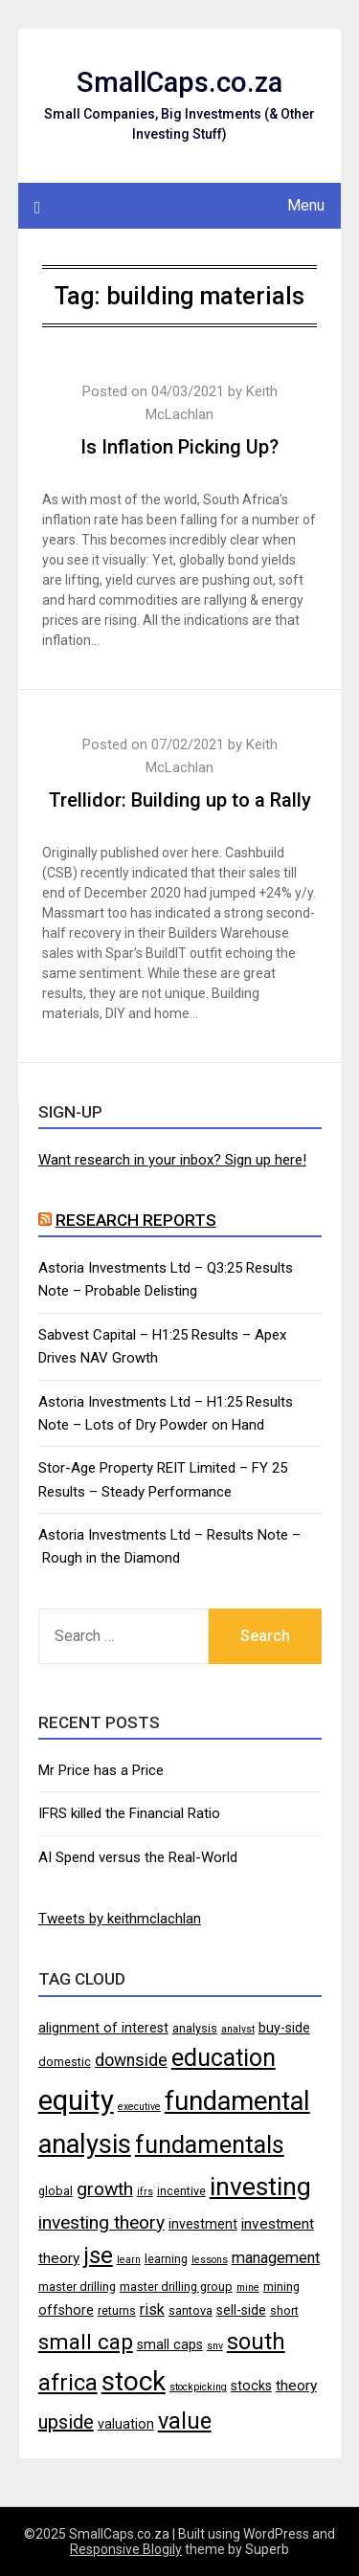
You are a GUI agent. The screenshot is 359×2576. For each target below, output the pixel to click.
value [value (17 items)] (185, 2421)
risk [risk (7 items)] (152, 2309)
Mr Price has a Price (101, 1770)
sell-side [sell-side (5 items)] (241, 2310)
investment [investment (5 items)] (202, 2224)
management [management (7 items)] (276, 2258)
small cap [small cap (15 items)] (85, 2341)
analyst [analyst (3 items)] (238, 2029)
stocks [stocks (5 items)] (251, 2385)
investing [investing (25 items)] (260, 2186)
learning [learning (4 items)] (166, 2259)
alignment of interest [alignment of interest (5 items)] (103, 2027)
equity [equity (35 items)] (76, 2100)
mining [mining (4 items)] (281, 2286)
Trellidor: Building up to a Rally (180, 799)
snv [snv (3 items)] (215, 2346)
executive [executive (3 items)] (139, 2106)
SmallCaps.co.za (179, 82)
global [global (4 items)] (55, 2191)
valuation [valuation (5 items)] (126, 2424)
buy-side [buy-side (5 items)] (284, 2027)
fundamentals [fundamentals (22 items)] (209, 2144)
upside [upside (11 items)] (66, 2421)
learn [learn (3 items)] (129, 2260)
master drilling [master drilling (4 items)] (77, 2286)
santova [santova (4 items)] (190, 2310)
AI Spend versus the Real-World (137, 1857)
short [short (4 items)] (284, 2310)
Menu (306, 205)
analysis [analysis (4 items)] (194, 2028)
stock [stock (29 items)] (133, 2381)
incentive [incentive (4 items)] (181, 2191)
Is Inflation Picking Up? (179, 446)
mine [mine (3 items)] (247, 2287)
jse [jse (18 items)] (98, 2255)
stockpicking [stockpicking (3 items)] (198, 2387)
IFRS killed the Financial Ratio (129, 1813)
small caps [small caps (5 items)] (170, 2344)
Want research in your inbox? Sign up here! (172, 1159)
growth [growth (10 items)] (105, 2189)
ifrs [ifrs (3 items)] (145, 2192)
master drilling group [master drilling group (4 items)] (176, 2286)
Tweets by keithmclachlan (119, 1918)
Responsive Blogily (126, 2549)
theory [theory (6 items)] (296, 2385)
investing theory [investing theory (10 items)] (101, 2222)
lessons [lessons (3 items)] (209, 2260)
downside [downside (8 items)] (131, 2060)
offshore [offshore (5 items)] (66, 2310)
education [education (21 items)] (223, 2058)
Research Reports (136, 1220)
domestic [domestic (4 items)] (64, 2061)
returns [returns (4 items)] (117, 2310)
